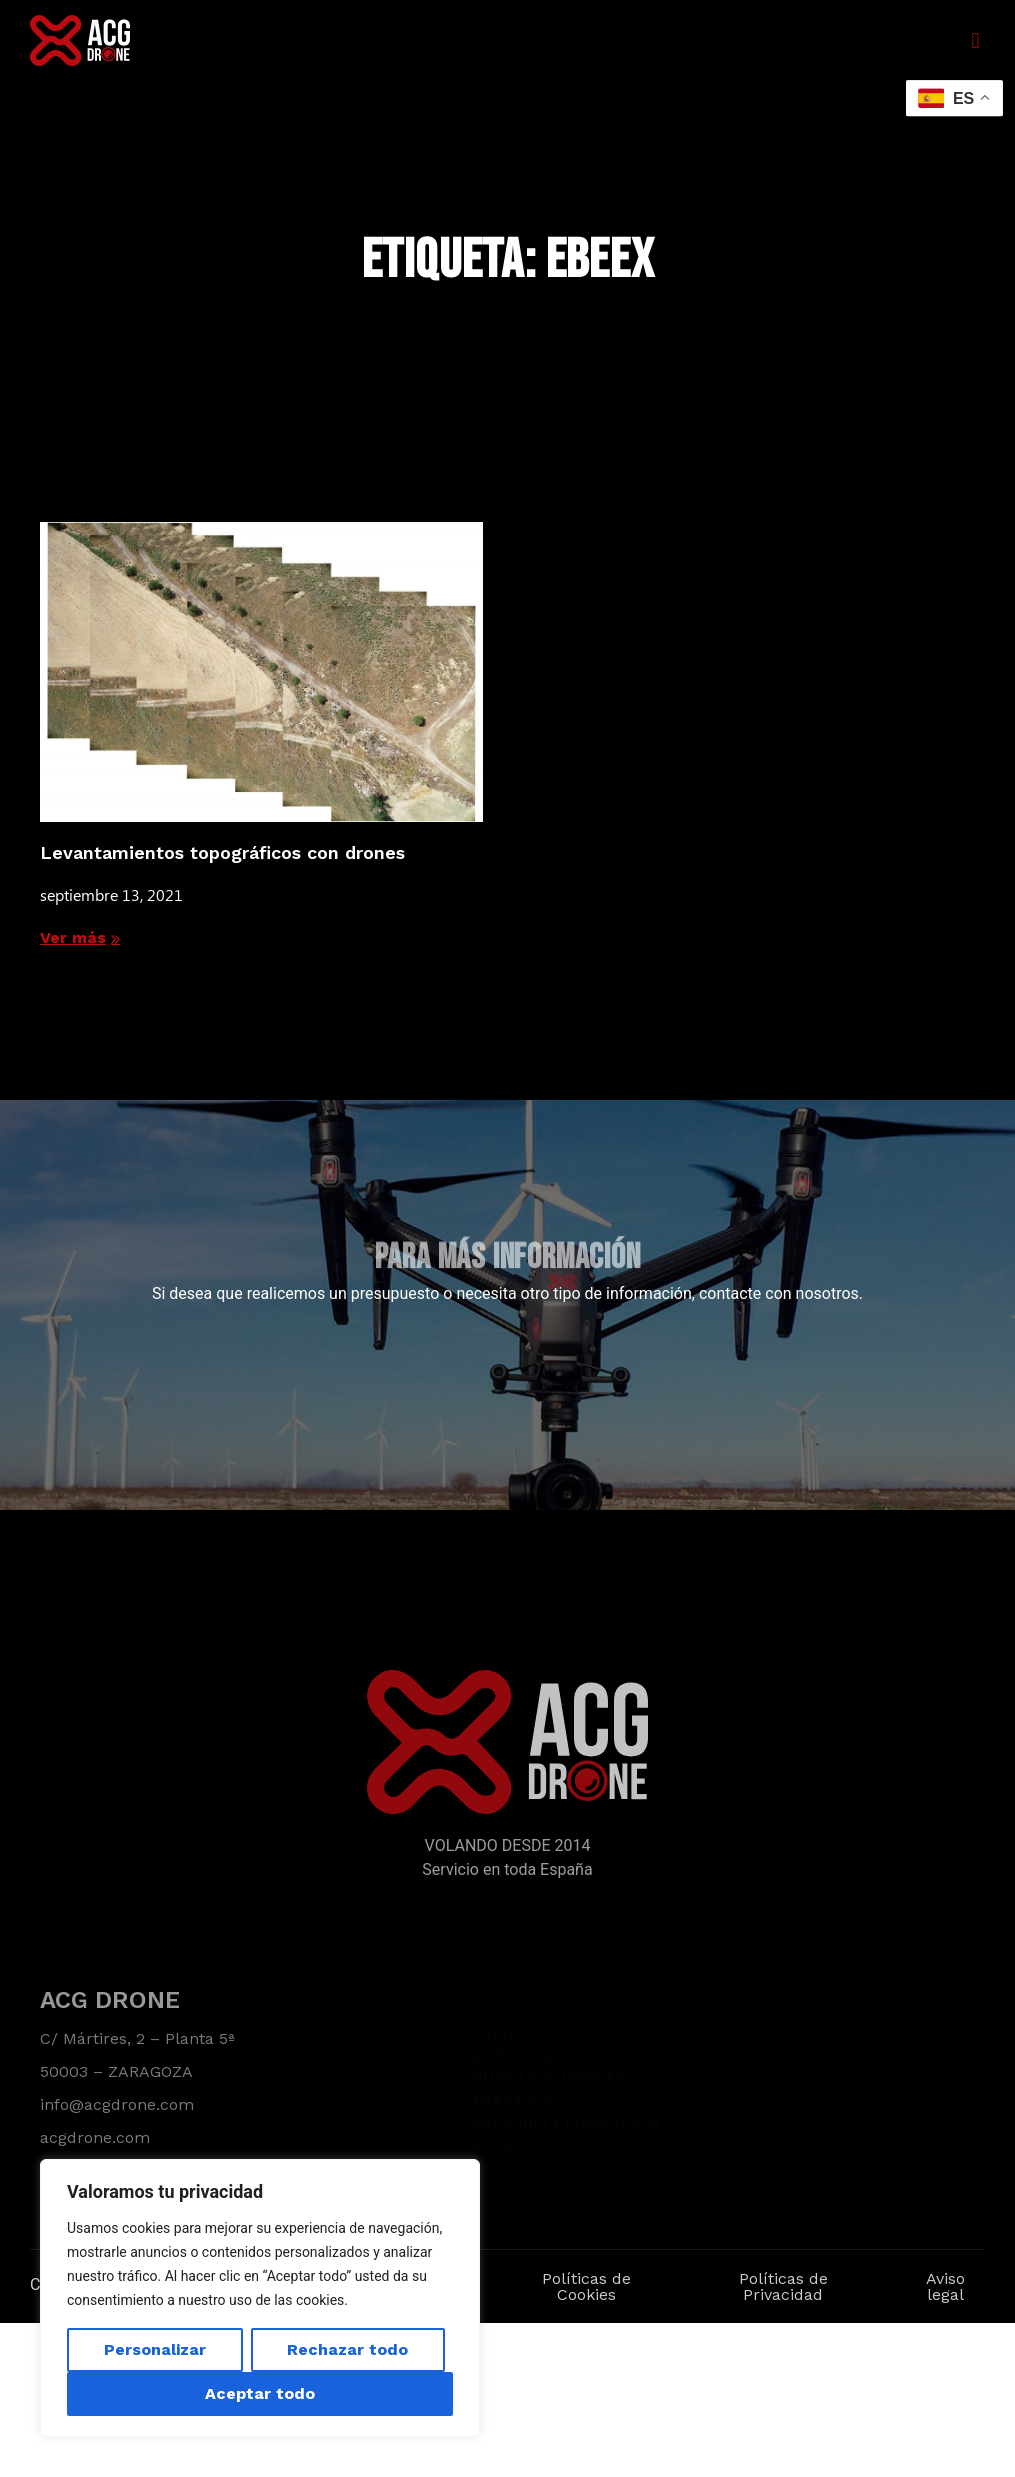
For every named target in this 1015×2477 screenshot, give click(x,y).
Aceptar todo (260, 2393)
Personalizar (155, 2349)
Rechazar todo (347, 2349)
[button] (975, 40)
